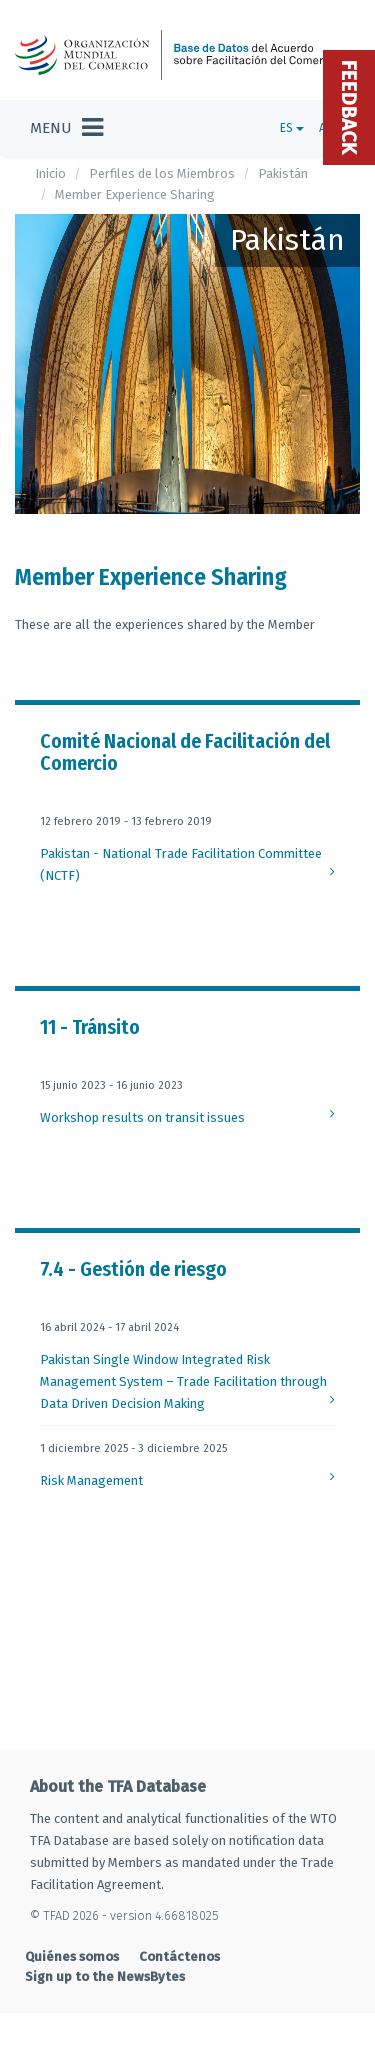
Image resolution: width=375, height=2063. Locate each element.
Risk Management (91, 1480)
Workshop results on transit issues (142, 1117)
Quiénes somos (72, 1956)
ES (292, 128)
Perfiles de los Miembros (162, 173)
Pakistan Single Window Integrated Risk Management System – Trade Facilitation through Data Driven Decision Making (183, 1381)
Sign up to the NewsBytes (105, 1976)
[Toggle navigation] (66, 128)
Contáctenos (179, 1956)
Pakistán (283, 173)
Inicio (50, 173)
